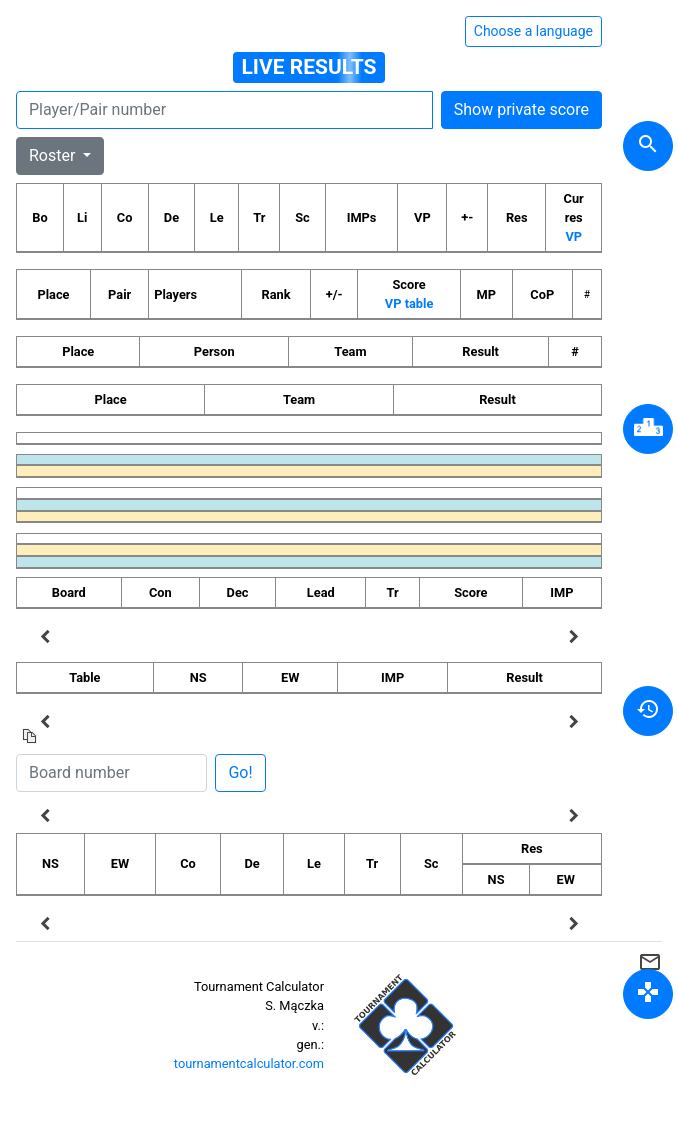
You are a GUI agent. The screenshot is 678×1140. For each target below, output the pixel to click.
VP (573, 236)
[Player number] (224, 110)
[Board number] (111, 773)
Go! (240, 772)
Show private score (521, 109)
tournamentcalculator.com (249, 1063)
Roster (54, 155)
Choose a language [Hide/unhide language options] (533, 31)
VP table (409, 303)
